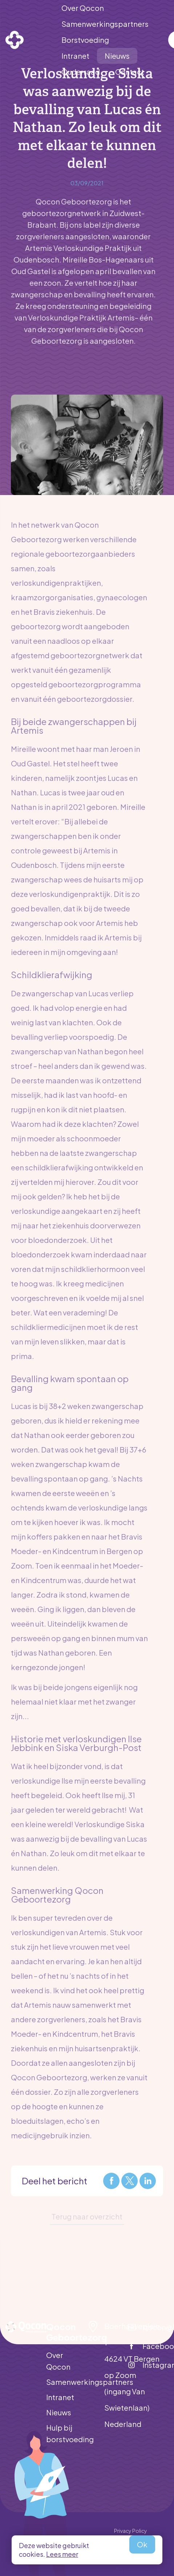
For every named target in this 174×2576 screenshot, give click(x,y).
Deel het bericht (55, 2180)
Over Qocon (58, 2360)
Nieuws (58, 2412)
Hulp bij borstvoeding (66, 2433)
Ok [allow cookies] (142, 2544)
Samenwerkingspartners (66, 2381)
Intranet (60, 2397)
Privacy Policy (130, 2530)
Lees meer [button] (62, 2554)
